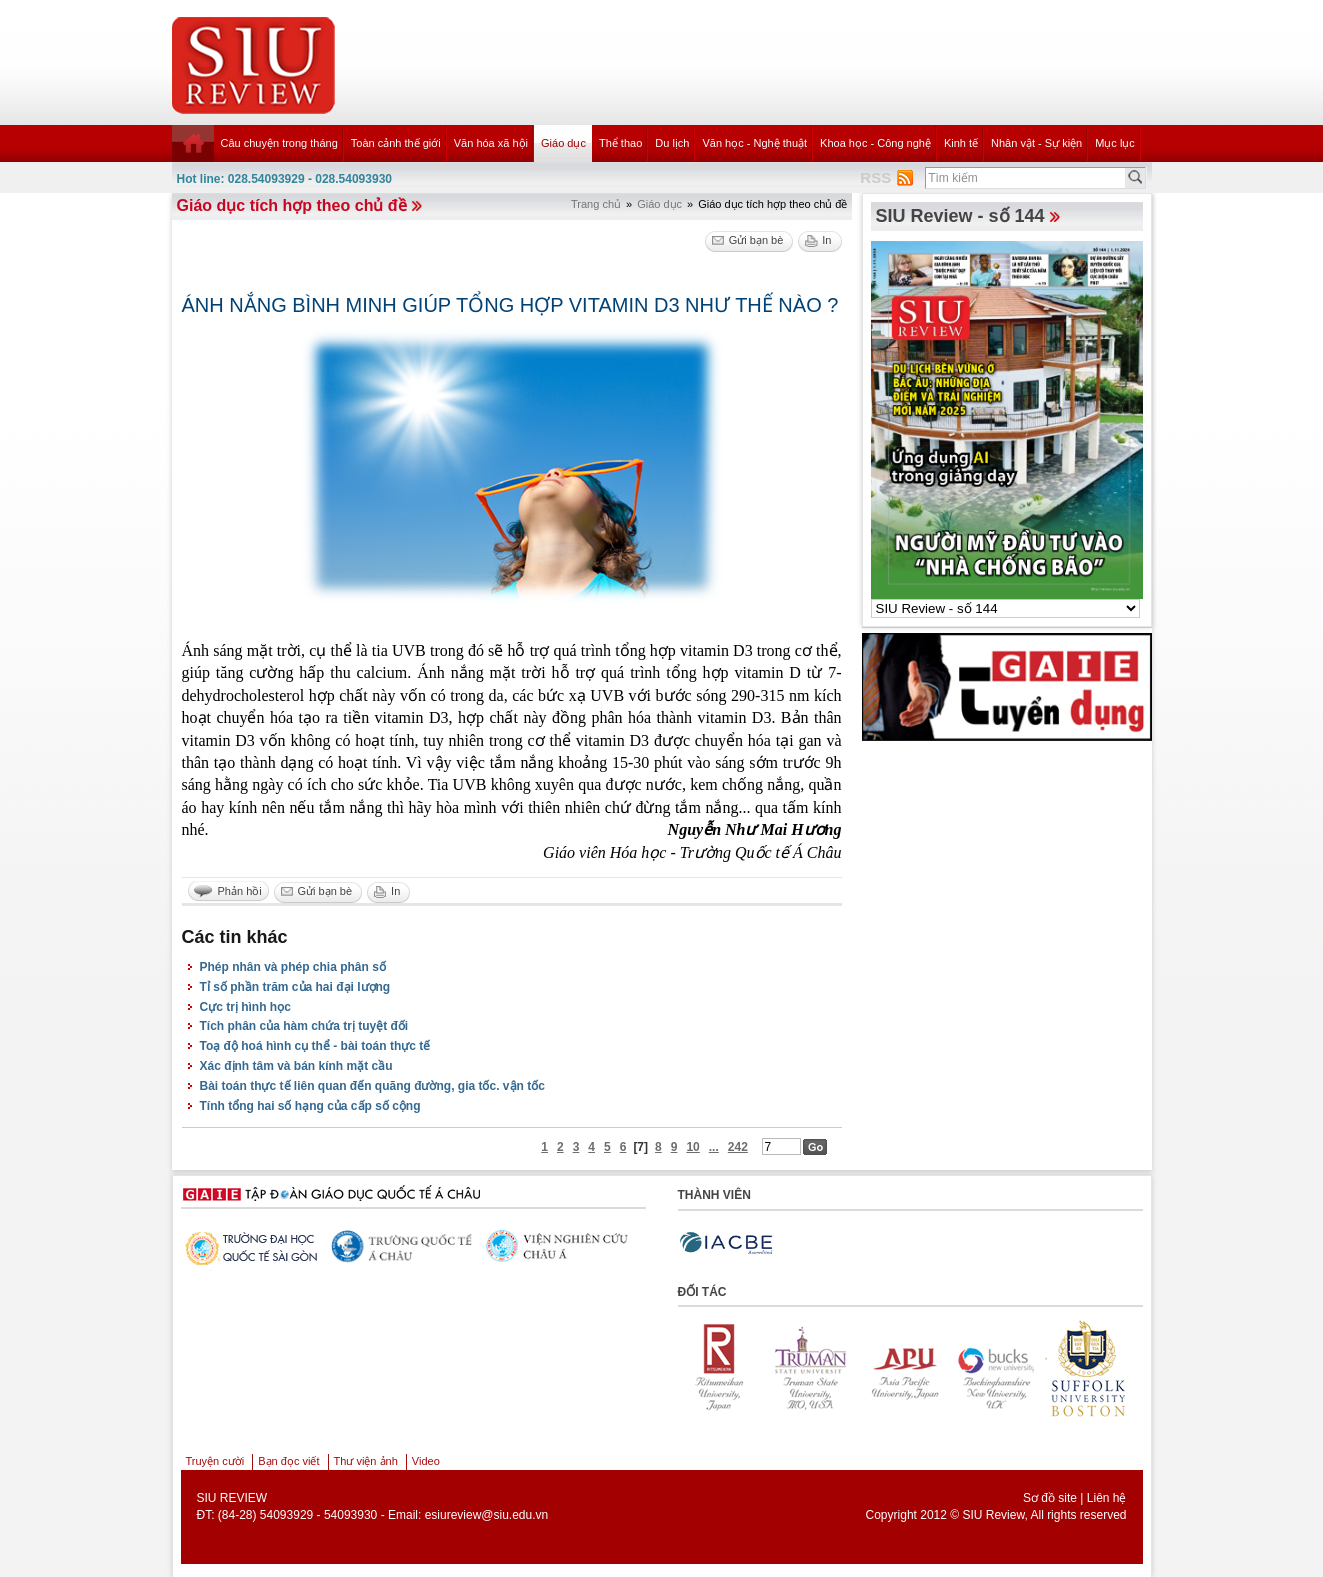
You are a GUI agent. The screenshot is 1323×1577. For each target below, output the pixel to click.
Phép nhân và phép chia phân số (293, 967)
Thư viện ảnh (366, 1461)
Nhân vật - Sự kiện (1036, 143)
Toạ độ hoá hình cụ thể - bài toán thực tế (315, 1046)
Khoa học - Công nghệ (875, 143)
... (714, 1147)
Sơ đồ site (1050, 1498)
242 (738, 1147)
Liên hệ (1107, 1498)
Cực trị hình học (245, 1007)
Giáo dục (563, 143)
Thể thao (620, 143)
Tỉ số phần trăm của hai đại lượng (295, 987)
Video (426, 1461)
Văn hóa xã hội (491, 143)
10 (692, 1147)
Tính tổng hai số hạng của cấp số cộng (310, 1106)
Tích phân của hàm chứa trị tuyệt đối (304, 1026)
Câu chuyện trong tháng (279, 143)
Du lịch (672, 143)
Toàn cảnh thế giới (396, 143)
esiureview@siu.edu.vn (487, 1515)
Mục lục (1115, 143)
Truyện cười (215, 1461)
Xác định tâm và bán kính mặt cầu (296, 1066)
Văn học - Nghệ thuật (754, 143)
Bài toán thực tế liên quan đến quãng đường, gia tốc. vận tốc (372, 1086)
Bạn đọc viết (288, 1461)
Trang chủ (596, 204)
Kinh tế (961, 143)
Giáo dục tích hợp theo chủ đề (292, 205)
